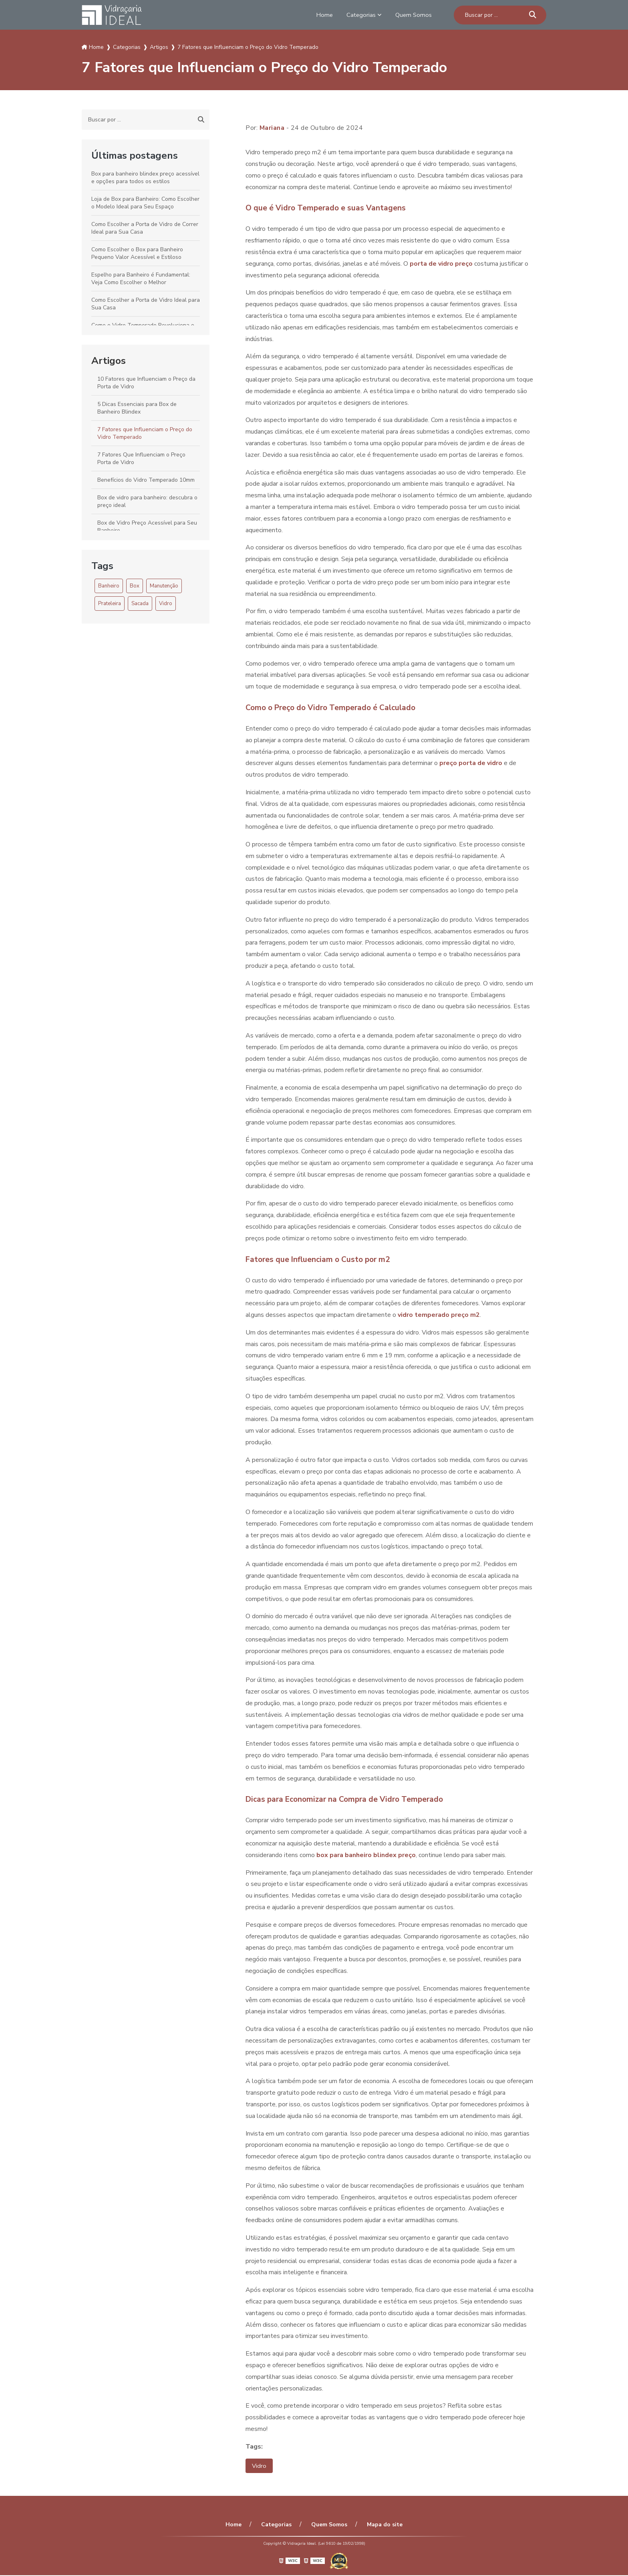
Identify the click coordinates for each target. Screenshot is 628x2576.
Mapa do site (380, 2525)
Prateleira (109, 603)
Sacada (140, 603)
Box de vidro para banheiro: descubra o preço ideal (147, 501)
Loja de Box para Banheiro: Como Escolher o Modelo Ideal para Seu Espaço (145, 202)
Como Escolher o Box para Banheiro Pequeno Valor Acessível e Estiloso (137, 253)
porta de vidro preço (441, 263)
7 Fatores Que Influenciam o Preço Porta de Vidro (141, 458)
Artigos (108, 360)
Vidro (165, 603)
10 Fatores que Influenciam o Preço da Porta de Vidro (146, 382)
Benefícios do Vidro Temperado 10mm (146, 480)
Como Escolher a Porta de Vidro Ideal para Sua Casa (145, 303)
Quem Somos (413, 14)
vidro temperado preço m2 (439, 1314)
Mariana (272, 127)
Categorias (359, 14)
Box (134, 585)
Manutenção (164, 585)
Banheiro (108, 585)
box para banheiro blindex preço (366, 1855)
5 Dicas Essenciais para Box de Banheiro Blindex (137, 408)
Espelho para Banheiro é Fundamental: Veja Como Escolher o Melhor (140, 278)
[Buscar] (532, 15)
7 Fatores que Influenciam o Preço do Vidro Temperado (144, 433)
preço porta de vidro (470, 763)
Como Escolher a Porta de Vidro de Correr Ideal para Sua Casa (144, 228)
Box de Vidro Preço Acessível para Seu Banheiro (147, 526)
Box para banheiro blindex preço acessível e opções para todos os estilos (145, 177)
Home (321, 14)
